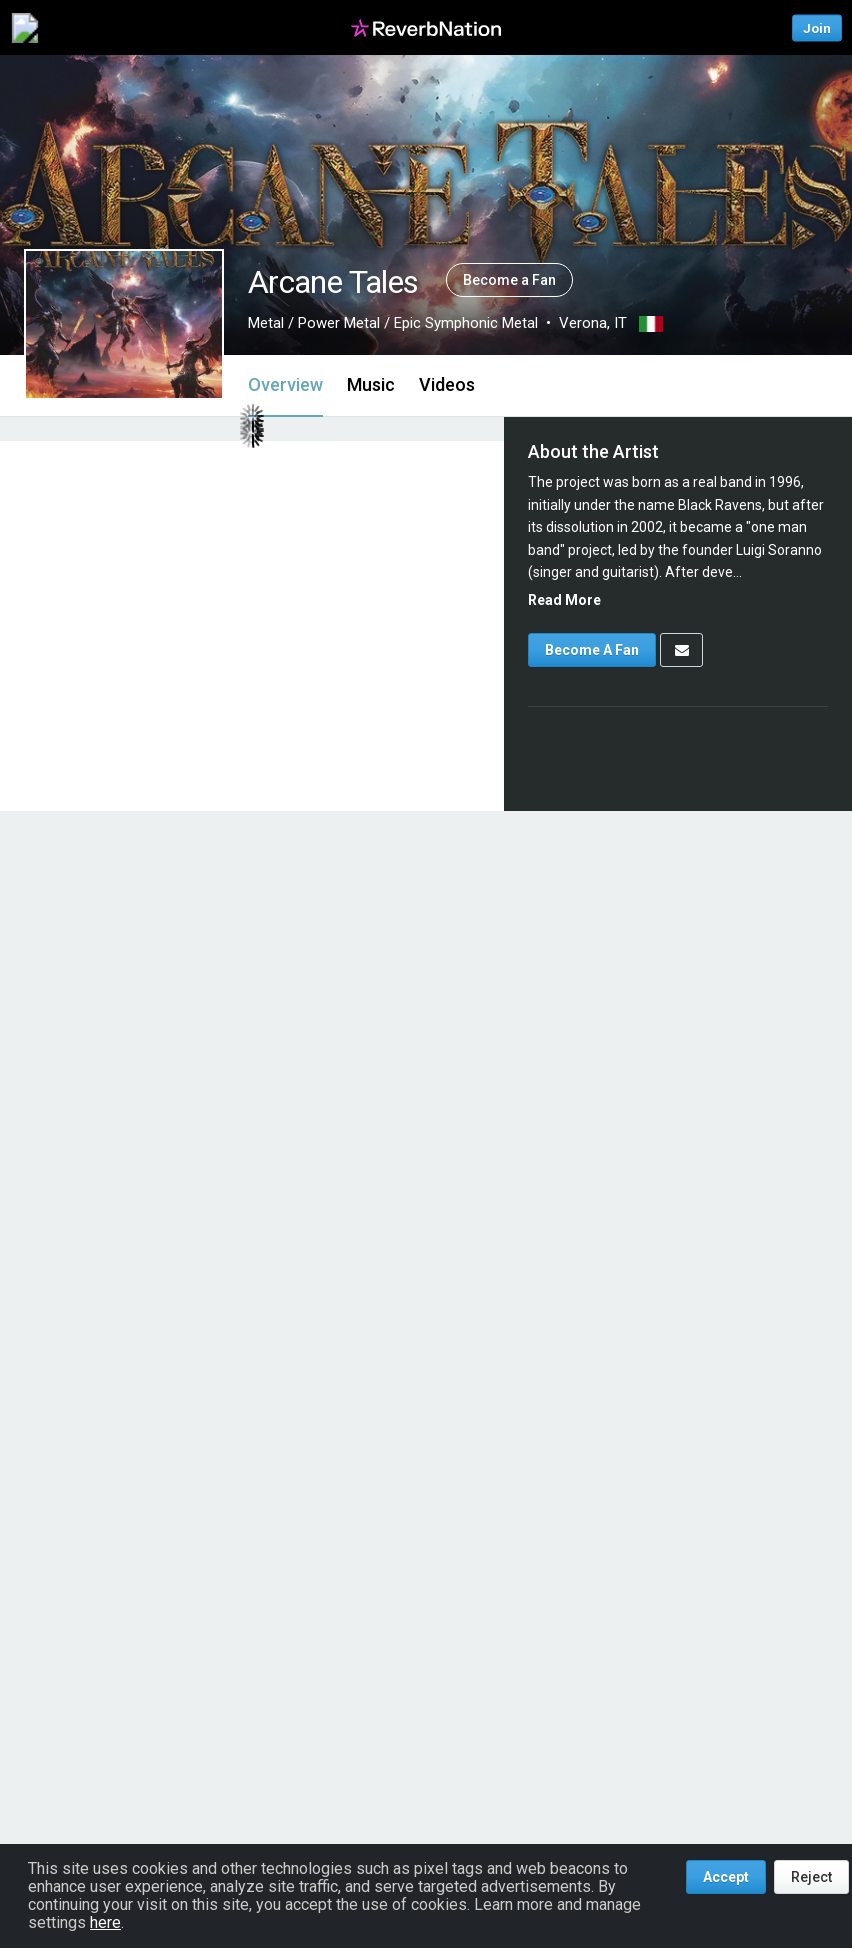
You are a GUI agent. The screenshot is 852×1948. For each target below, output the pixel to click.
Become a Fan (509, 280)
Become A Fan (592, 650)
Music (371, 384)
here (105, 1922)
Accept (726, 1877)
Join (817, 27)
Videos (447, 384)
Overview (285, 384)
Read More (564, 600)
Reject (811, 1877)
